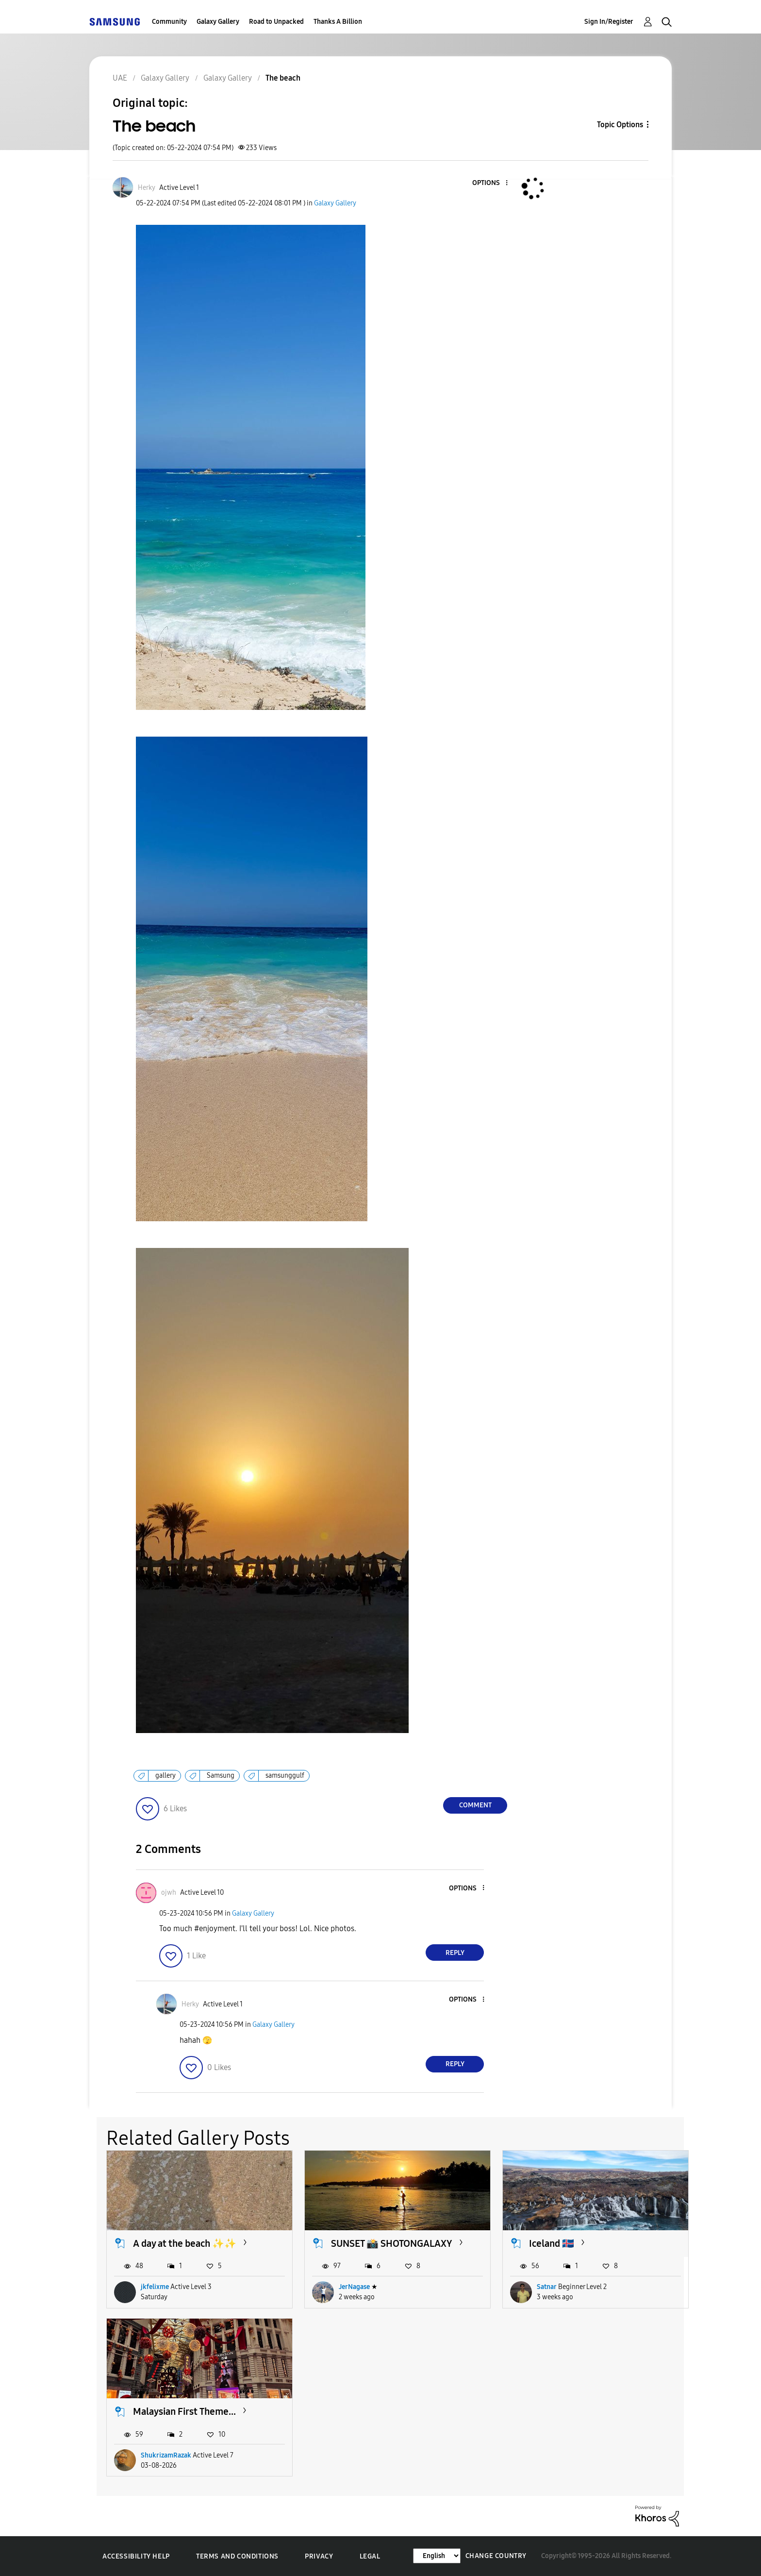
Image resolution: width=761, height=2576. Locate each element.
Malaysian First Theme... (184, 2411)
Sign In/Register (608, 21)
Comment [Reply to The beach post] (475, 1805)
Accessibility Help (136, 2556)
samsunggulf (284, 1775)
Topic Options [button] (620, 124)
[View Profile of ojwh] (168, 1892)
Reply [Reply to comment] (455, 1953)
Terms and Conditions (237, 2556)
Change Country (496, 2556)
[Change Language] (437, 2555)
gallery (165, 1775)
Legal (370, 2556)
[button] (491, 183)
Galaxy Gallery (218, 21)
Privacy (319, 2556)
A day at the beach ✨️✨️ (184, 2243)
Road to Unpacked (276, 21)
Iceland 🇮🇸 (551, 2243)
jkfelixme (155, 2287)
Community (169, 21)
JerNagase (354, 2287)
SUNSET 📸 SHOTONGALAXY (391, 2243)
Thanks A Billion (338, 21)
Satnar (547, 2287)
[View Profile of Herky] (146, 188)
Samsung (220, 1775)
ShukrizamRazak (166, 2455)
